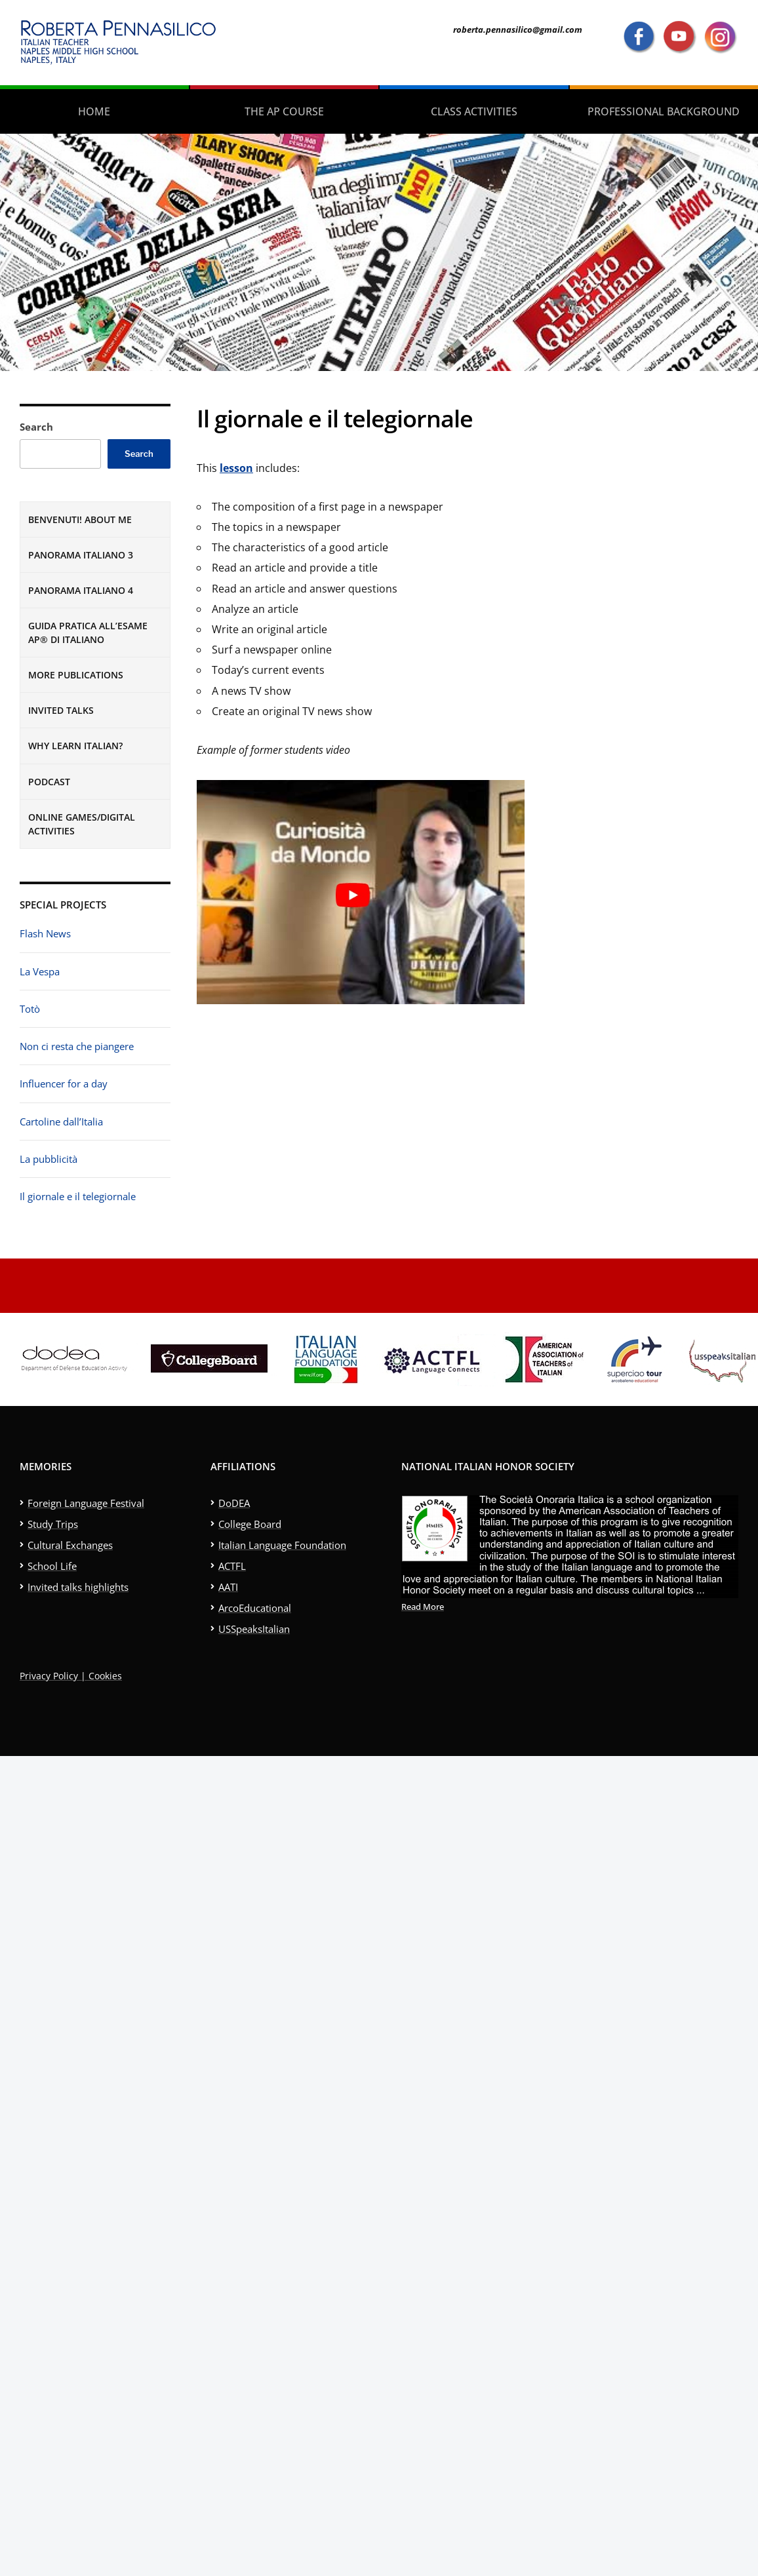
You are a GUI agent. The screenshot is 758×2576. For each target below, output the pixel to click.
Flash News (45, 933)
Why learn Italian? (75, 745)
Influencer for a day (64, 1083)
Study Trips (53, 1524)
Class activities (474, 111)
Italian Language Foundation (282, 1544)
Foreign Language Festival (86, 1503)
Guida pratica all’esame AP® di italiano (88, 632)
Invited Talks (61, 710)
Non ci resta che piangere (77, 1046)
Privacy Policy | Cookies (71, 1675)
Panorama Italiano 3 (80, 555)
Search (36, 426)
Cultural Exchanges (70, 1544)
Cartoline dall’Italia (61, 1121)
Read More (422, 1606)
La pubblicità (48, 1158)
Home (94, 111)
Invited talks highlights (78, 1586)
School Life (52, 1565)
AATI (228, 1586)
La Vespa (40, 971)
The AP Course (284, 111)
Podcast (49, 781)
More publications (75, 675)
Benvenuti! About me (80, 519)
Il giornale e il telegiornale (78, 1196)
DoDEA (234, 1503)
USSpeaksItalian (254, 1628)
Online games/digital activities (81, 824)
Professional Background (664, 111)
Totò (30, 1008)
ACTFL (232, 1565)
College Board (249, 1524)
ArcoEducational (254, 1607)
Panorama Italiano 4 (80, 590)
